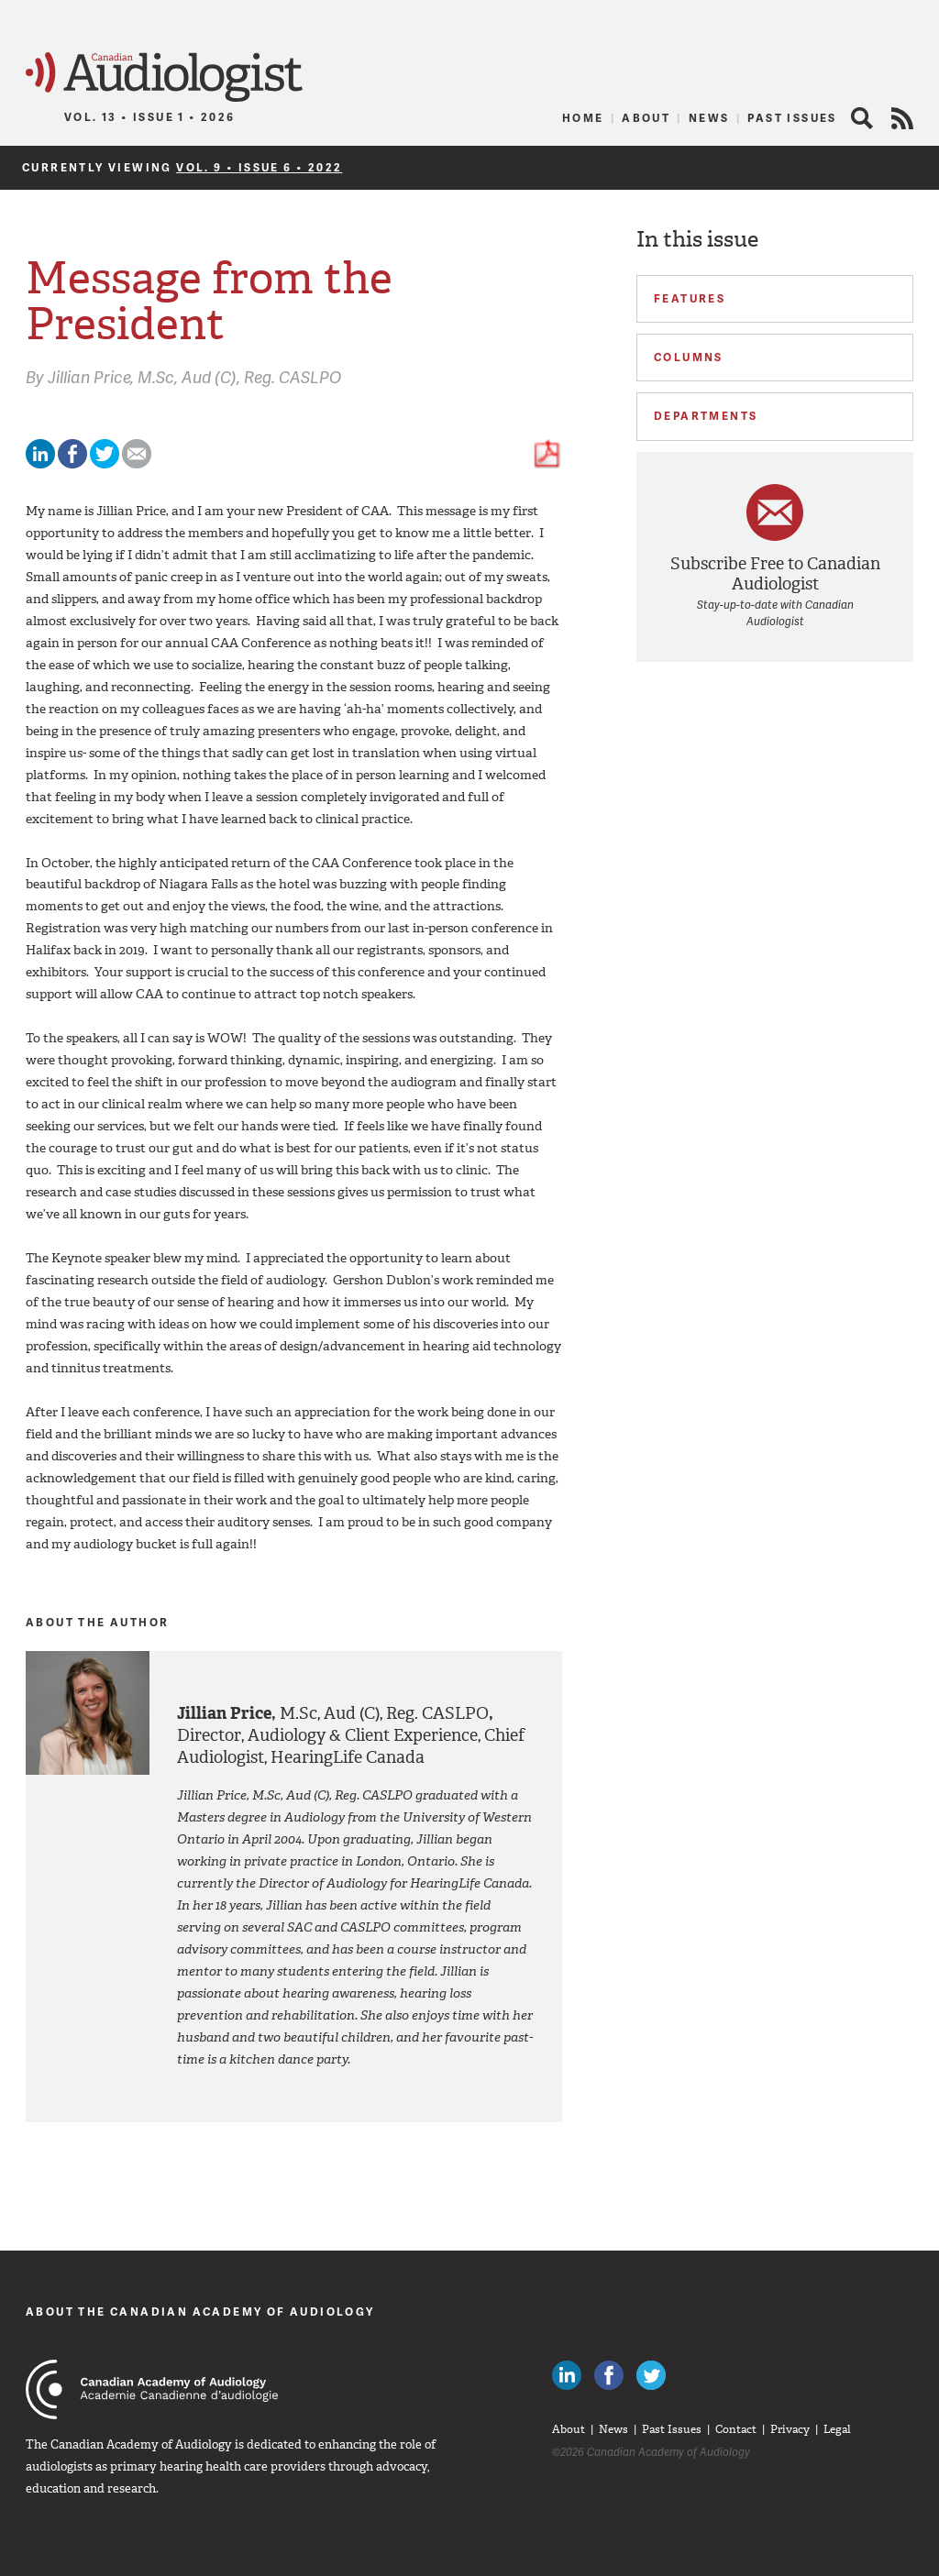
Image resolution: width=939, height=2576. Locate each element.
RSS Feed (902, 118)
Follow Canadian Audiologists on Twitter (651, 2375)
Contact (736, 2429)
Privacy (790, 2429)
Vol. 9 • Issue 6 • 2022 (259, 167)
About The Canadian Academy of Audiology (200, 2311)
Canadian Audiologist (164, 77)
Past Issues (791, 118)
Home (583, 118)
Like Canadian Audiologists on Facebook (609, 2375)
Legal (837, 2429)
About (646, 118)
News (709, 118)
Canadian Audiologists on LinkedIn (566, 2375)
